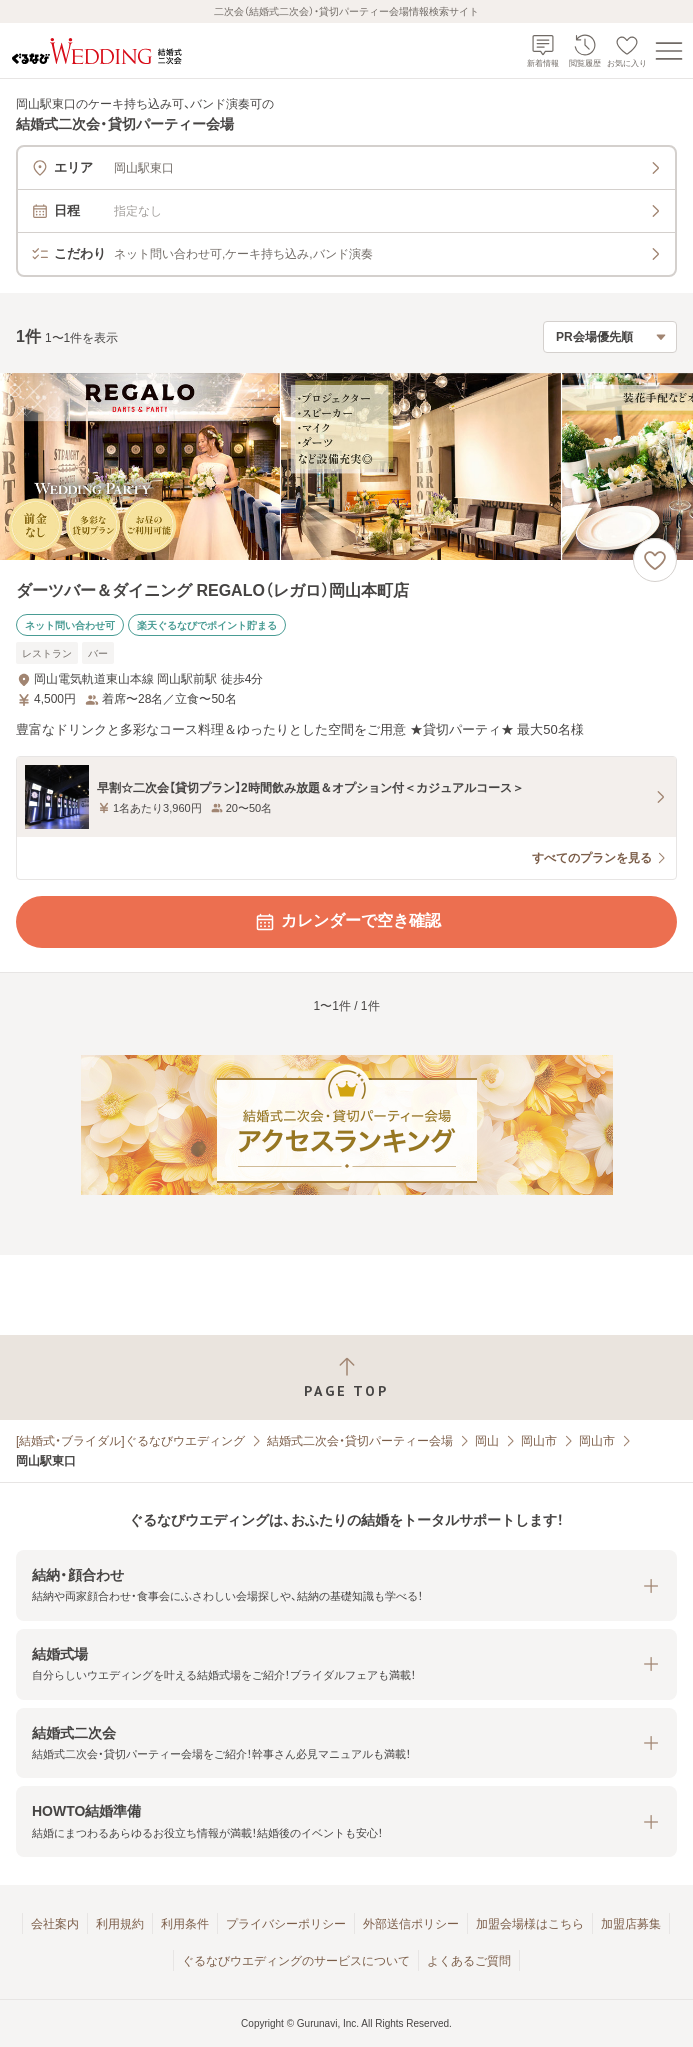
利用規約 (120, 1924)
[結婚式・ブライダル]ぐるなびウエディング (130, 1441)
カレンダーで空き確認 (347, 922)
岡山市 (539, 1441)
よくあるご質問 (469, 1961)
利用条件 (185, 1924)
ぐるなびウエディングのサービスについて (296, 1961)
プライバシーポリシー (286, 1924)
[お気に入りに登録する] (655, 560)
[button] (346, 1585)
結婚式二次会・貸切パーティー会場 (360, 1441)
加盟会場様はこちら (530, 1924)
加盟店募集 (631, 1924)
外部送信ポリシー (411, 1924)
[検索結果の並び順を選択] (610, 337)
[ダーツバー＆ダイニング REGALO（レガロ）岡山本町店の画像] (346, 466)
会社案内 (55, 1924)
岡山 (487, 1441)
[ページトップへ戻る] (346, 1377)
